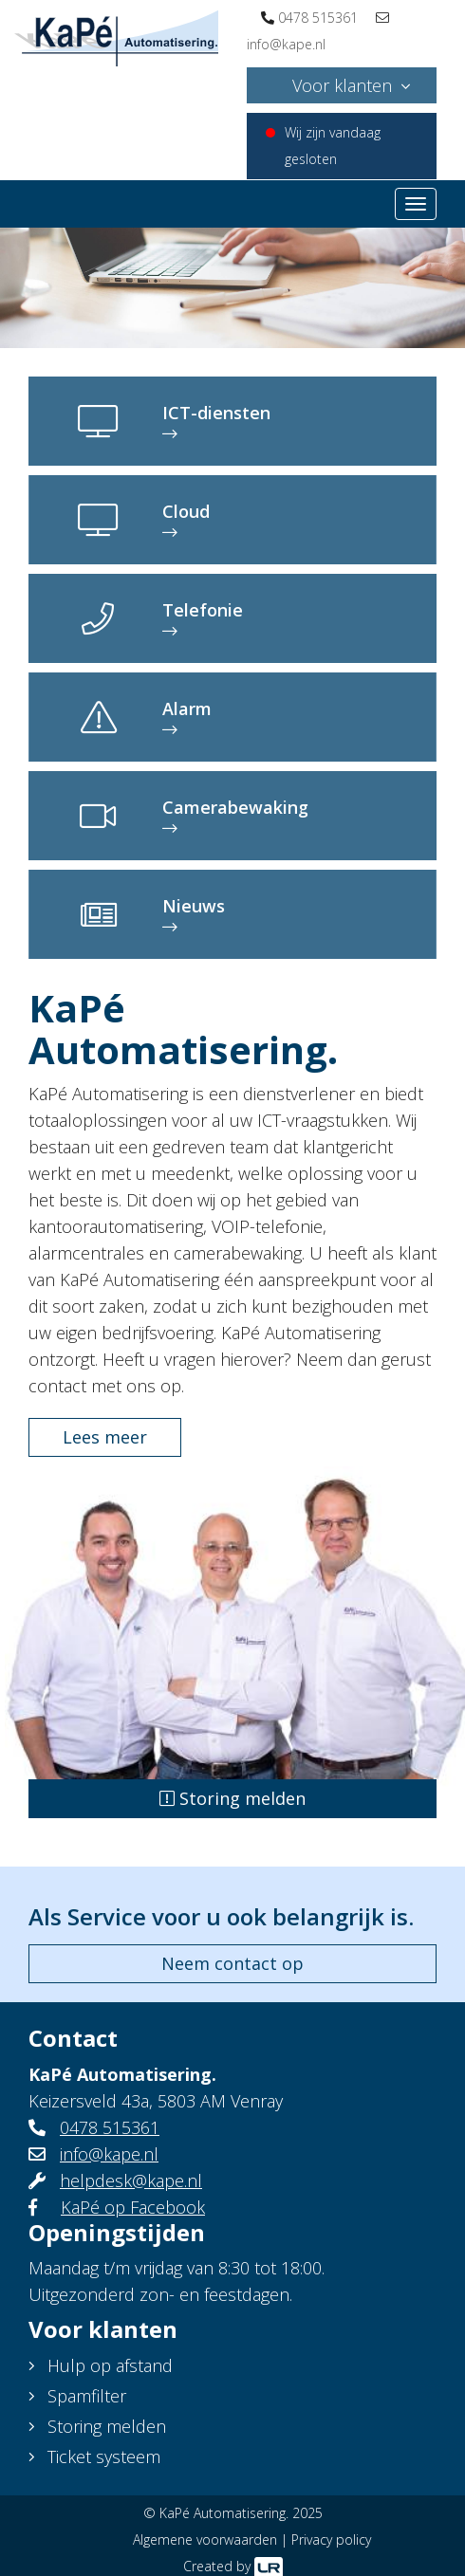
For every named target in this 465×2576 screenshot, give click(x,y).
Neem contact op (232, 1963)
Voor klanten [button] (342, 85)
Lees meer (105, 1437)
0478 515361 (318, 18)
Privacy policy (331, 2539)
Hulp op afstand (110, 2365)
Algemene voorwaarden (205, 2539)
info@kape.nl (286, 44)
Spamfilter (86, 2395)
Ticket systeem (103, 2456)
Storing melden (232, 1798)
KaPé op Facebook (133, 2207)
